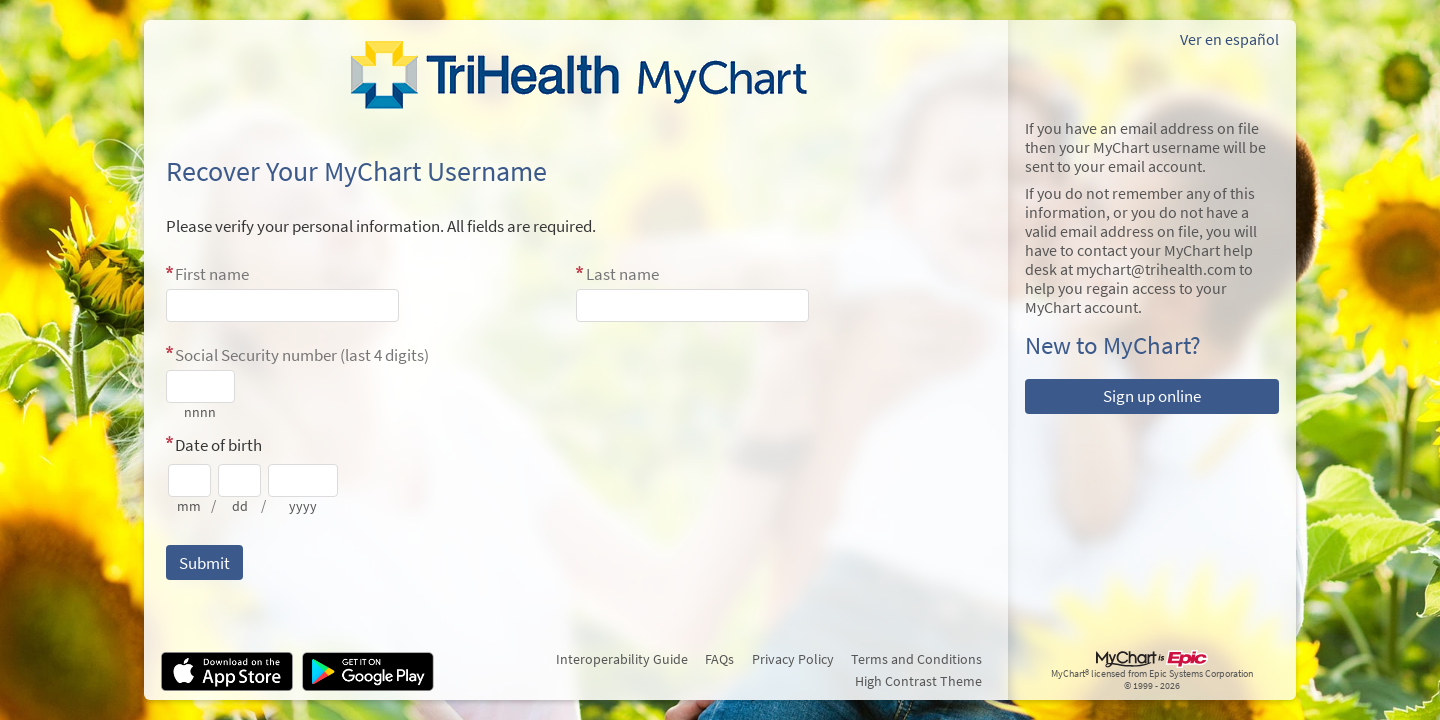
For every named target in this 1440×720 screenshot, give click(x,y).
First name (212, 274)
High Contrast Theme (918, 681)
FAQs (719, 659)
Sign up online (1152, 396)
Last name (622, 274)
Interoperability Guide (622, 659)
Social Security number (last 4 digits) (302, 355)
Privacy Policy (793, 659)
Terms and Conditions (916, 659)
